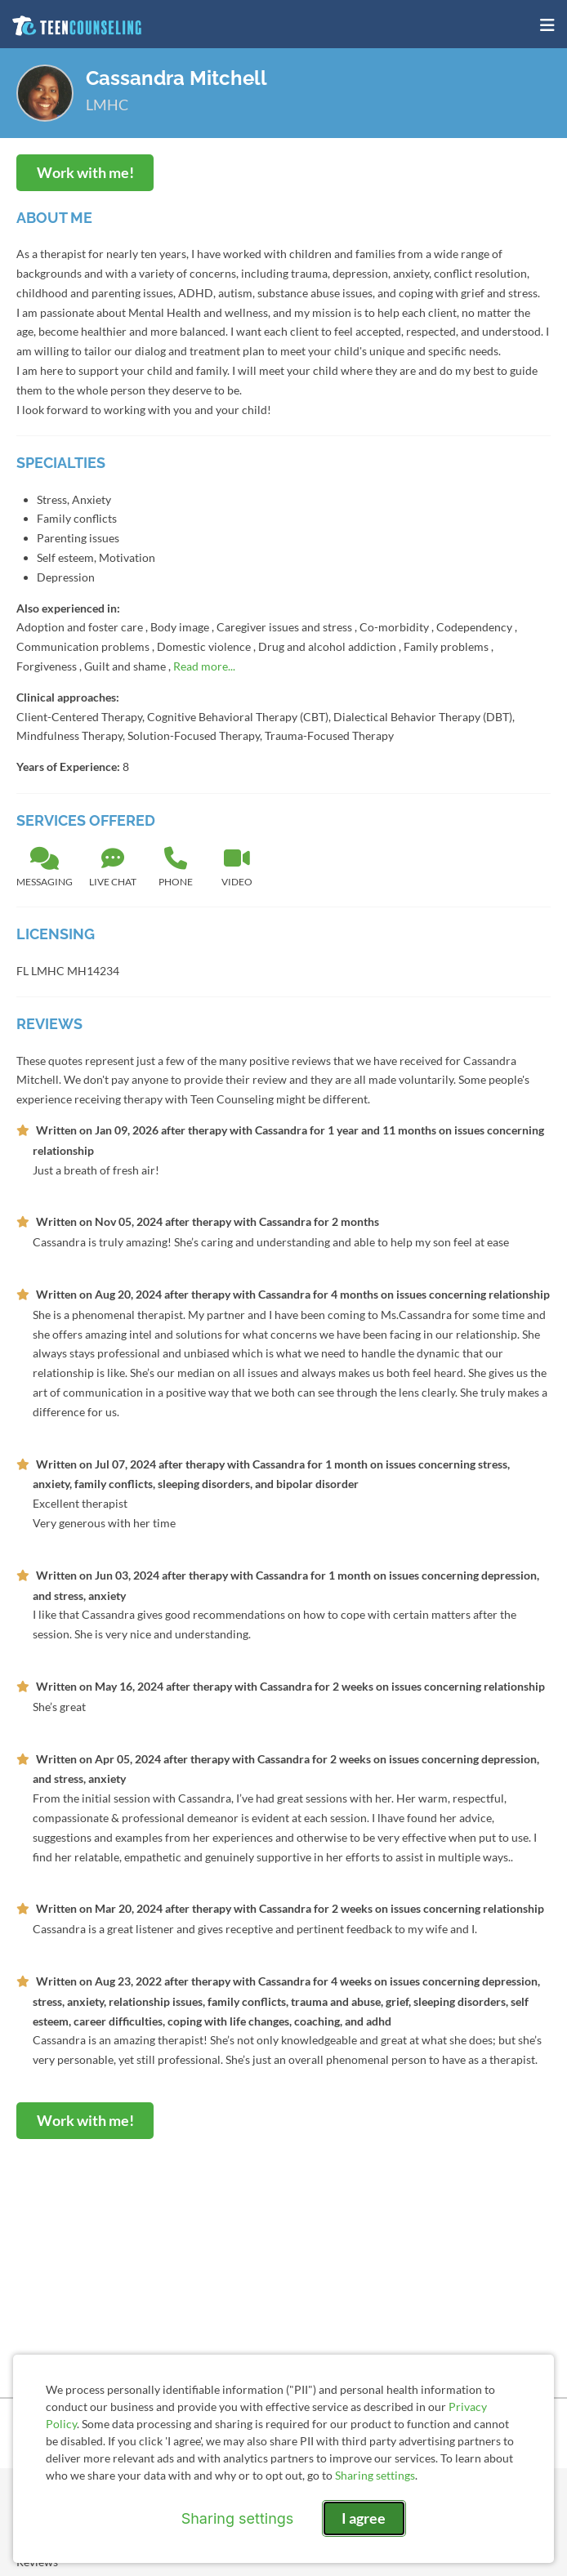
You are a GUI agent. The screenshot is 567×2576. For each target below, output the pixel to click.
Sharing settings (375, 2475)
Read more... (204, 666)
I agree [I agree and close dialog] (364, 2518)
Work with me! (85, 172)
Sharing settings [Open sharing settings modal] (237, 2518)
